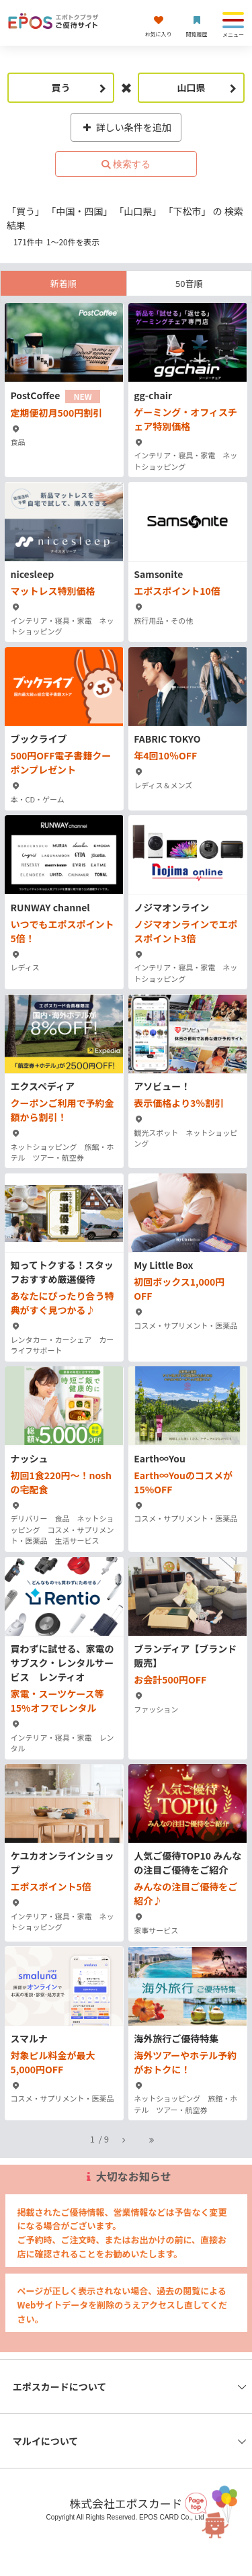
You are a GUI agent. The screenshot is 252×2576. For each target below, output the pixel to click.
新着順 (63, 283)
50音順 (188, 283)
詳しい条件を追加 (126, 127)
